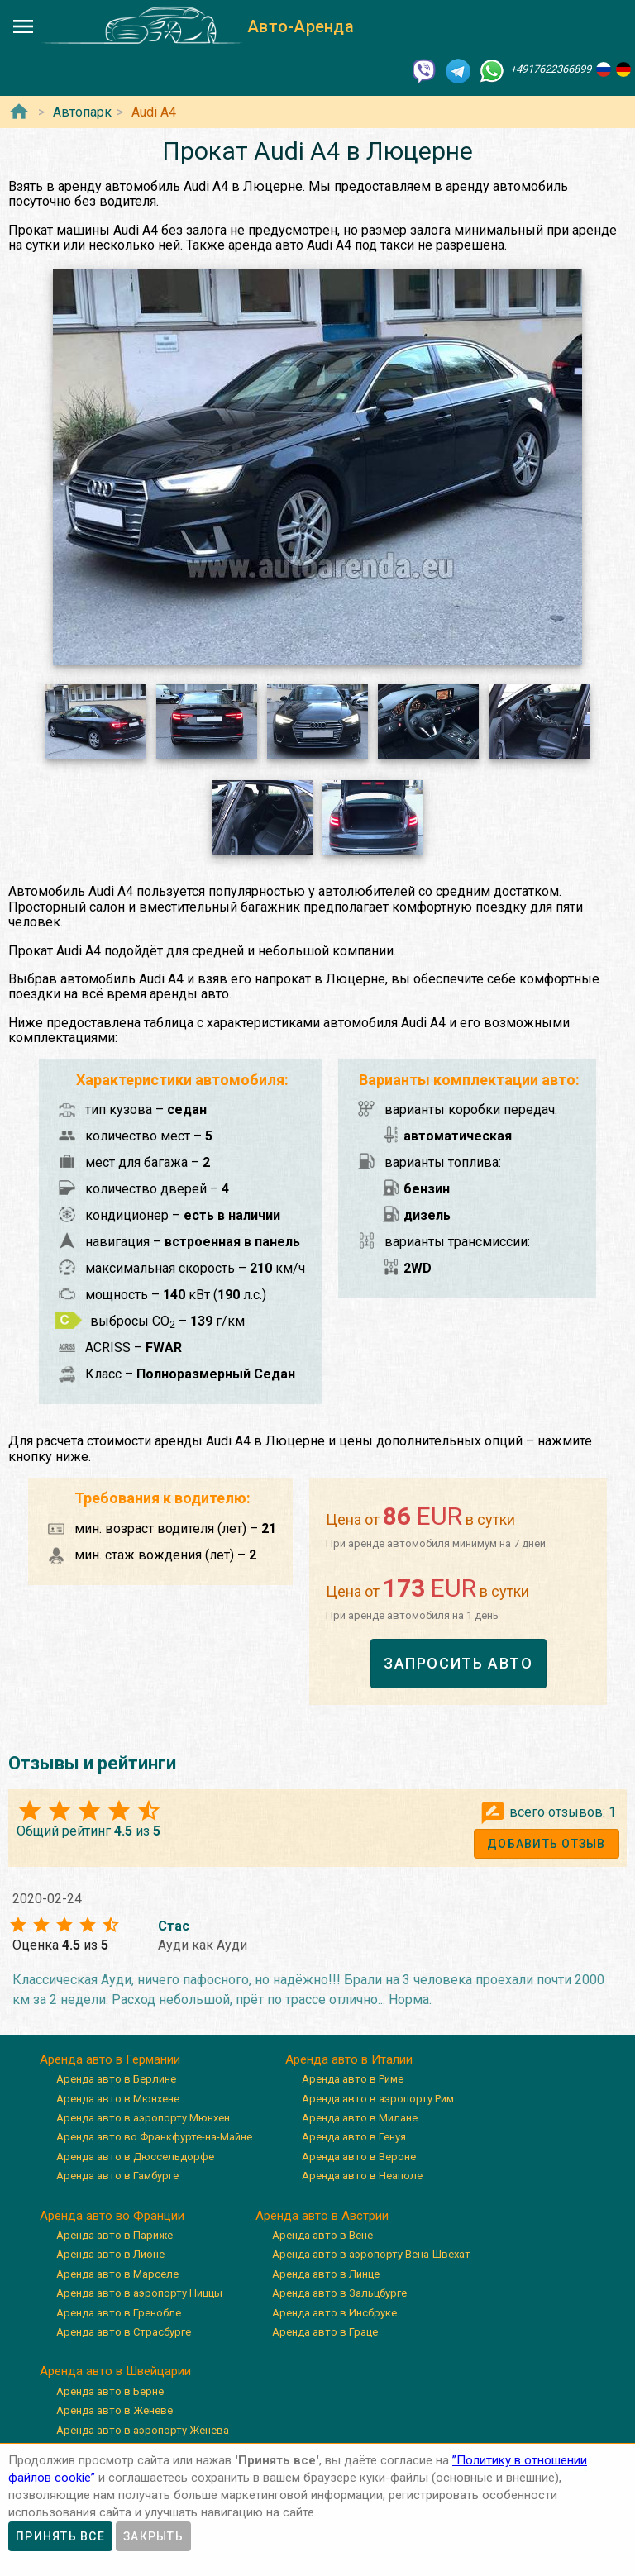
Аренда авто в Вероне (359, 2156)
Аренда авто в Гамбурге (117, 2175)
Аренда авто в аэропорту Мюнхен (143, 2118)
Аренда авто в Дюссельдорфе (135, 2156)
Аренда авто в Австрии (322, 2215)
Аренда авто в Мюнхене (117, 2099)
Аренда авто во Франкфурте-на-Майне (154, 2137)
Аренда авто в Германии (110, 2059)
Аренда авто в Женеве (114, 2410)
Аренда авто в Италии (349, 2059)
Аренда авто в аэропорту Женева (142, 2430)
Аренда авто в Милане (360, 2118)
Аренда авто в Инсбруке (334, 2313)
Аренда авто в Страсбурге (123, 2332)
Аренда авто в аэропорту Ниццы (139, 2293)
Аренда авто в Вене (322, 2235)
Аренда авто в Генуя (354, 2137)
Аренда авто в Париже (114, 2235)
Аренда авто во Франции (112, 2215)
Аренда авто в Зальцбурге (339, 2293)
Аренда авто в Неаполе (362, 2175)
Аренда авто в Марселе (117, 2274)
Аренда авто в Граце (325, 2332)
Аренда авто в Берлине (116, 2079)
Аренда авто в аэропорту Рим (378, 2099)
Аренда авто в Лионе (110, 2254)
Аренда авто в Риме (352, 2079)
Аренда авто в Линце (326, 2274)
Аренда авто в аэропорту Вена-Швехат (371, 2254)
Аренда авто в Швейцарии (115, 2371)
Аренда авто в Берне (110, 2391)
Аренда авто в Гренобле (118, 2313)
